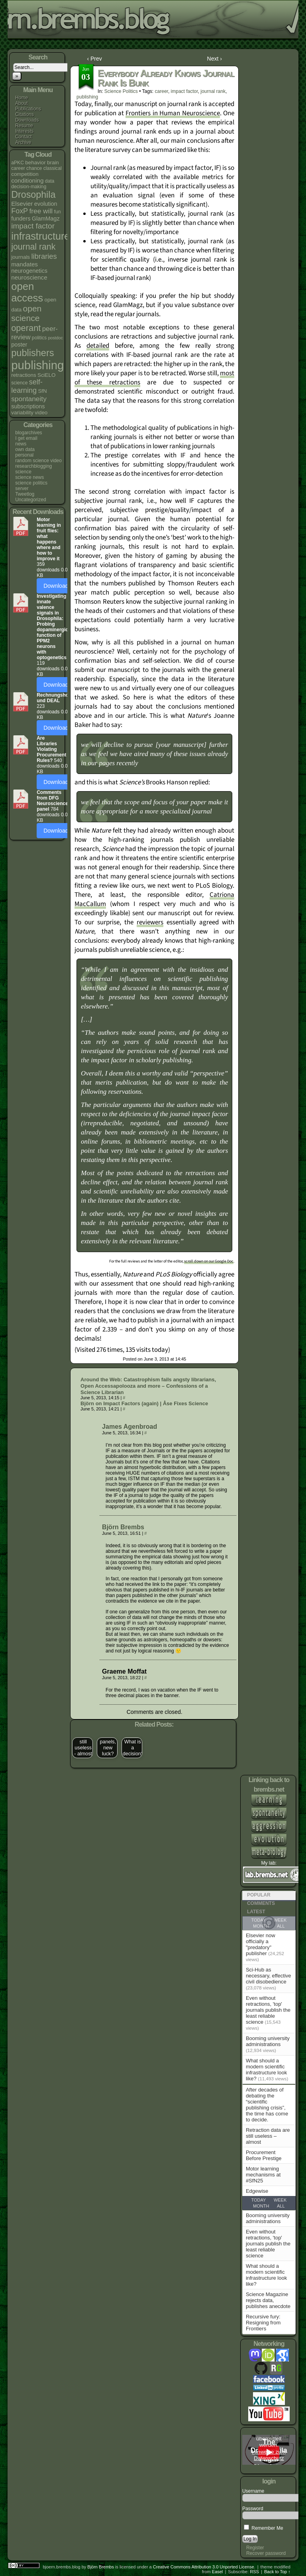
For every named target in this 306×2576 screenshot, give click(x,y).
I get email (26, 438)
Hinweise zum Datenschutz (269, 2455)
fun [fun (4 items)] (57, 212)
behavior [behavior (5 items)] (35, 162)
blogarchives (28, 432)
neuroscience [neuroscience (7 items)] (29, 277)
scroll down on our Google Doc (208, 1261)
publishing (87, 97)
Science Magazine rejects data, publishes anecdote (268, 2300)
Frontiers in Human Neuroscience (173, 113)
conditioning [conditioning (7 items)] (27, 180)
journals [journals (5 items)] (20, 257)
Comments (261, 1903)
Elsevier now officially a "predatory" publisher (260, 1944)
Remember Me (263, 2528)
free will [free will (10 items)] (41, 211)
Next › (214, 58)
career (161, 91)
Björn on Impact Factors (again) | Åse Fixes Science (144, 1403)
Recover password (266, 2553)
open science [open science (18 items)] (26, 313)
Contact (23, 137)
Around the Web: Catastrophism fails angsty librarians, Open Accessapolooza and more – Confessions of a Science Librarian (148, 1386)
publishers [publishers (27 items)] (32, 353)
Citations (24, 114)
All (281, 2206)
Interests (24, 131)
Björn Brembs (123, 1527)
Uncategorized (30, 499)
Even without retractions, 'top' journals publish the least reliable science (268, 2010)
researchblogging (33, 466)
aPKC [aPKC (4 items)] (17, 162)
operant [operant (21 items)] (26, 328)
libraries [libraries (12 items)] (44, 256)
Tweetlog (24, 494)
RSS (254, 2571)
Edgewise (257, 2191)
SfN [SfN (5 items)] (42, 391)
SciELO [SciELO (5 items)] (46, 375)
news (20, 444)
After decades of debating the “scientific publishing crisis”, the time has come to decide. (267, 2105)
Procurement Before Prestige (264, 2155)
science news (29, 477)
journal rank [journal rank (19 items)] (33, 247)
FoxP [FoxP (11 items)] (19, 211)
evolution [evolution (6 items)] (45, 204)
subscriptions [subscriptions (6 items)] (28, 406)
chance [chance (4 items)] (34, 168)
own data (25, 449)
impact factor (184, 91)
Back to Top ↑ (277, 2571)
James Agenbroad (129, 1426)
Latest (256, 1911)
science (23, 472)
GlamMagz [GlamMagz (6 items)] (46, 218)
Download (55, 586)
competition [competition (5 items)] (24, 174)
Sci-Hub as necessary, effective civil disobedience (268, 1976)
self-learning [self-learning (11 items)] (27, 386)
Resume (24, 125)
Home (21, 97)
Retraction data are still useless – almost (268, 2136)
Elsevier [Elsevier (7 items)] (22, 203)
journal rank (213, 91)
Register (255, 2547)
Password (252, 2508)
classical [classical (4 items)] (52, 168)
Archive (23, 142)
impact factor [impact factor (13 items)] (33, 226)
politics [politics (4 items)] (39, 338)
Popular (259, 1895)
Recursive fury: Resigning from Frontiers (263, 2323)
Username (253, 2491)
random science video (38, 460)
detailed (97, 346)
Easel (217, 2571)
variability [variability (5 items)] (22, 413)
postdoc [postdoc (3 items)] (55, 337)
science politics (31, 483)
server (21, 488)
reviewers (150, 922)
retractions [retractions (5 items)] (23, 375)
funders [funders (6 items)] (20, 218)
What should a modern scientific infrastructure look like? (266, 2070)
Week (280, 2200)
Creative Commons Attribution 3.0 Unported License (203, 2566)
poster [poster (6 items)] (19, 344)
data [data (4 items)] (50, 181)
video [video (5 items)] (41, 413)
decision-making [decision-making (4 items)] (28, 186)
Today (258, 2200)
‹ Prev (94, 58)
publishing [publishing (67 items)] (37, 365)
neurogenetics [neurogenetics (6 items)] (29, 271)
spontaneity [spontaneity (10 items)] (29, 399)
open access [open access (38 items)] (27, 292)
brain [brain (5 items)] (53, 162)
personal (24, 455)
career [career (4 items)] (18, 168)
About (21, 103)
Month (261, 2206)
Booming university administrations (268, 2041)
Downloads (27, 120)
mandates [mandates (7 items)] (24, 264)
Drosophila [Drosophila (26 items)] (33, 194)
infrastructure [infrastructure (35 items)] (40, 236)
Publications (28, 109)
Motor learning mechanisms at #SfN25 (263, 2175)
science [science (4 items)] (19, 383)
